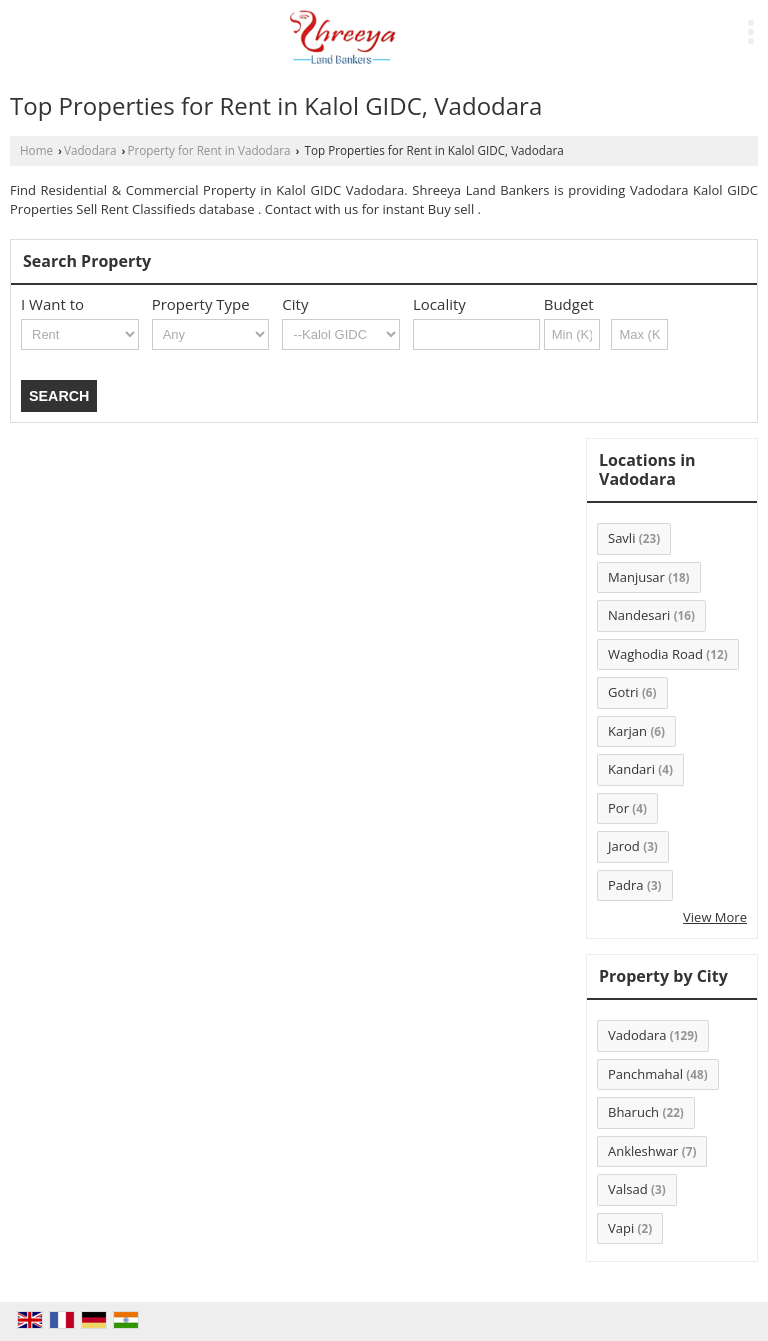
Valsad (628, 1189)
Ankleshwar (643, 1151)
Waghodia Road (655, 654)
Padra (626, 885)
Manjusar (636, 577)
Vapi (621, 1228)
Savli (621, 538)
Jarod (624, 846)
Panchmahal (645, 1074)
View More (715, 917)
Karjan (627, 731)
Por (618, 808)
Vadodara (90, 150)
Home (36, 150)
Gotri (623, 692)
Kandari (631, 769)
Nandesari (639, 615)
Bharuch (633, 1112)
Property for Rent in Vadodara (209, 150)
